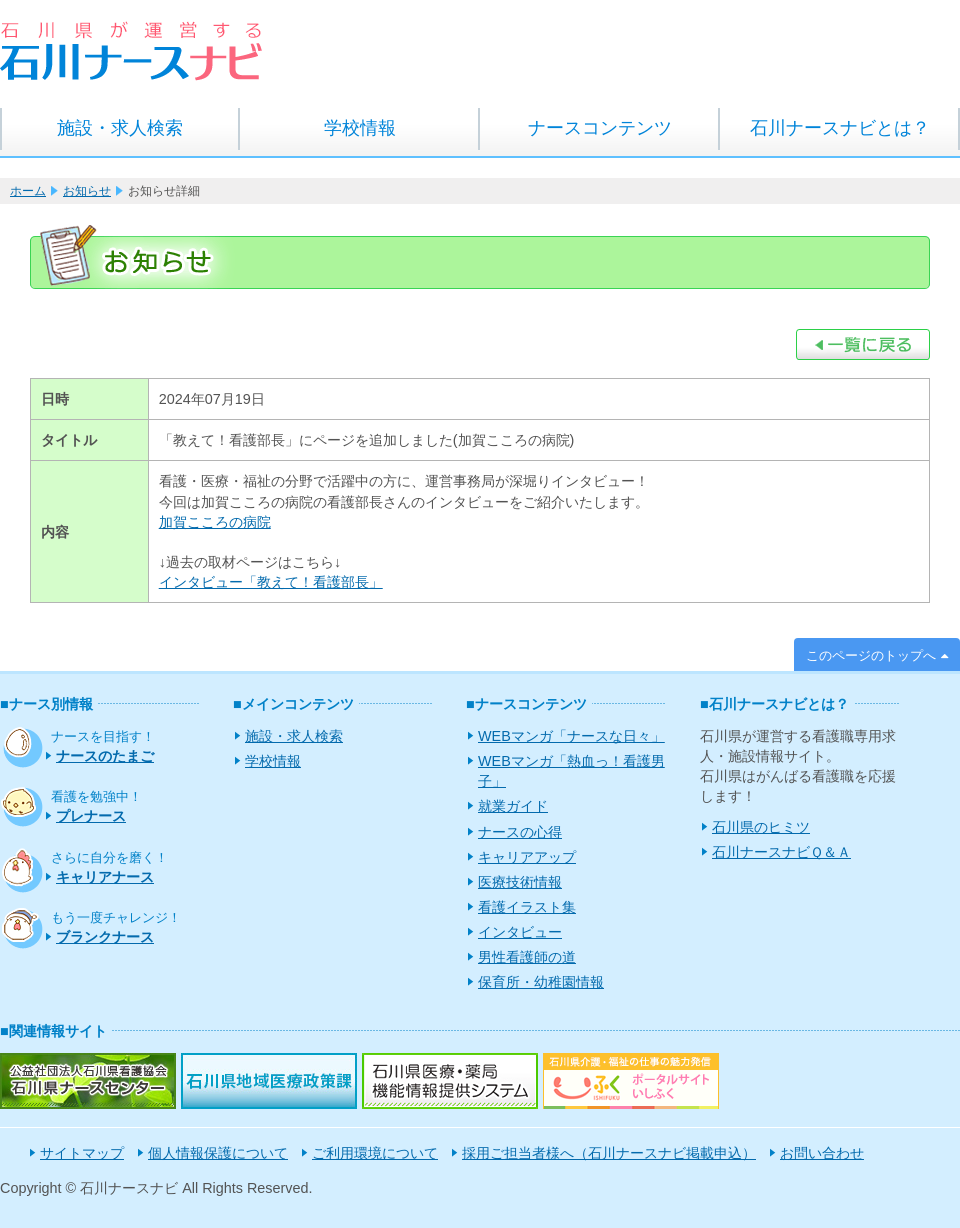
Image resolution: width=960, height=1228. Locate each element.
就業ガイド (513, 806)
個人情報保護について (218, 1153)
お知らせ (87, 191)
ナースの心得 (520, 832)
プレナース (91, 816)
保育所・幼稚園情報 (541, 982)
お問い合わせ (822, 1153)
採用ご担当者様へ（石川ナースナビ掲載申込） (609, 1153)
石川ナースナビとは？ (840, 128)
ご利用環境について (375, 1153)
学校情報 (360, 128)
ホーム (28, 191)
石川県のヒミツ (761, 827)
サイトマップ (82, 1153)
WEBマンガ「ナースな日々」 (571, 736)
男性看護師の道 (527, 957)
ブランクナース (105, 937)
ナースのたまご (105, 756)
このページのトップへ (871, 655)
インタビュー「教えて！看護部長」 (271, 582)
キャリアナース (105, 877)
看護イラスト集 (527, 907)
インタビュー (520, 932)
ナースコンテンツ (600, 128)
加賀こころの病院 (215, 522)
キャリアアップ (527, 857)
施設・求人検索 (120, 128)
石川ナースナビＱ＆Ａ (781, 852)
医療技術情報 (520, 882)
